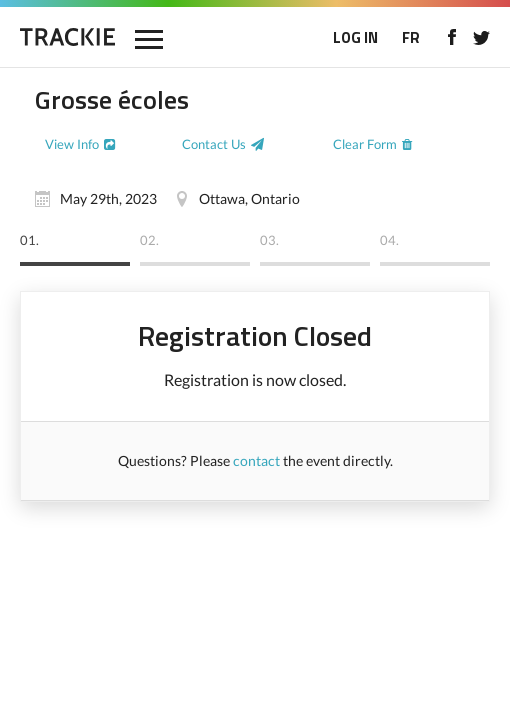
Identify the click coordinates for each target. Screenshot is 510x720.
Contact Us (214, 144)
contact (256, 460)
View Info (72, 144)
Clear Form (365, 144)
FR (411, 37)
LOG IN (355, 37)
